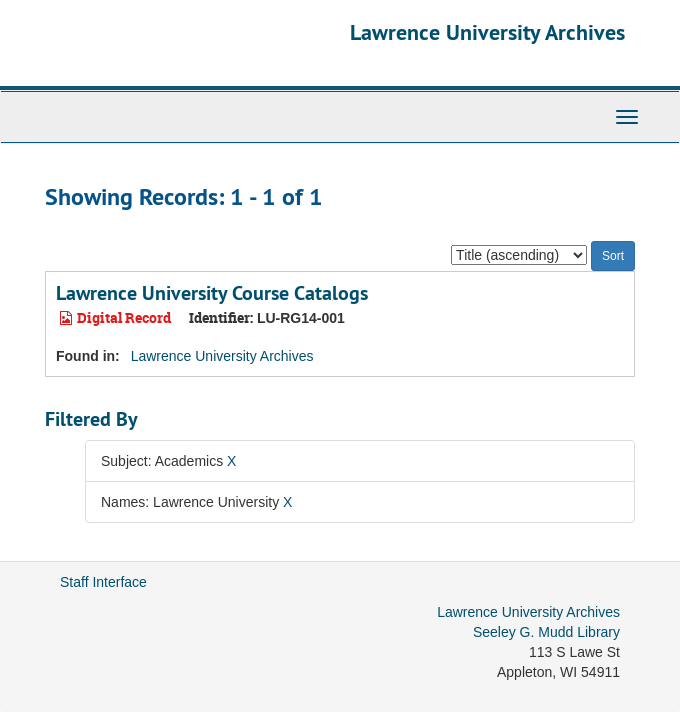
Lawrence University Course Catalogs (212, 293)
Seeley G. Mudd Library (546, 632)
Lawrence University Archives (487, 32)
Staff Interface (103, 582)
